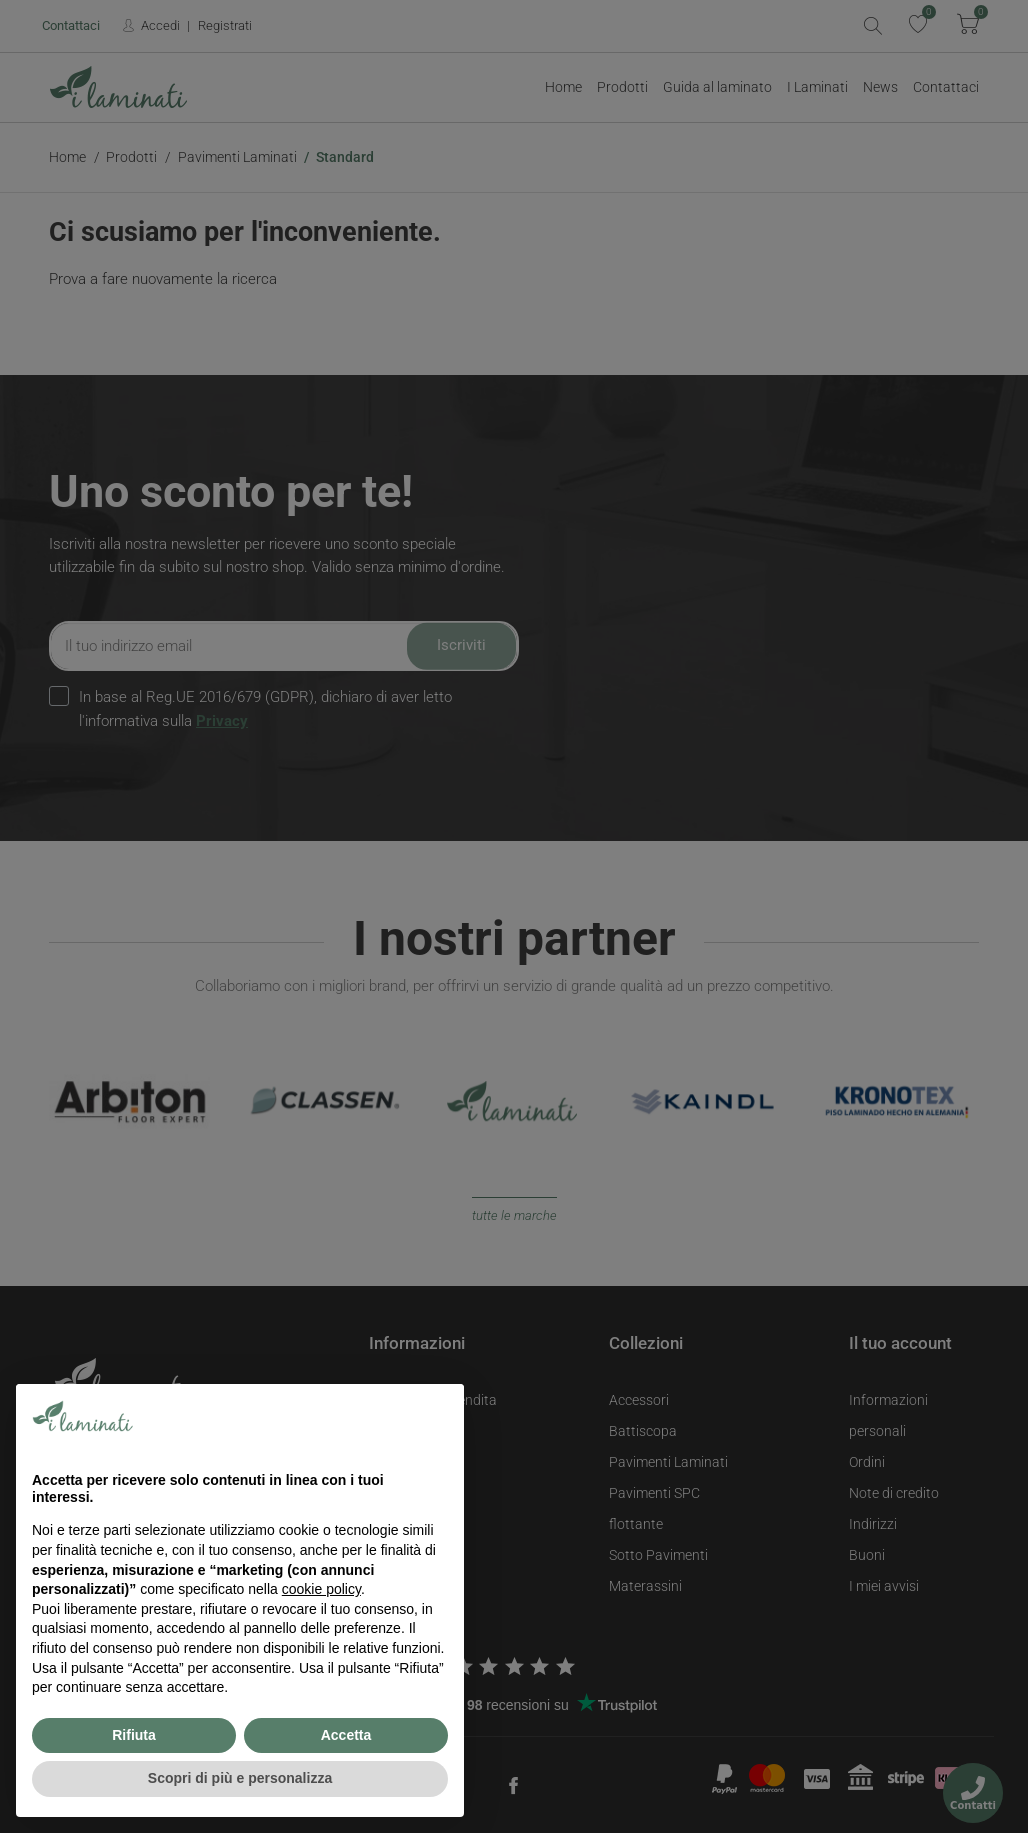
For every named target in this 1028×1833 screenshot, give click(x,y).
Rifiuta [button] (134, 1735)
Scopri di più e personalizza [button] (240, 1778)
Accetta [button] (346, 1735)
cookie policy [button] (321, 1589)
